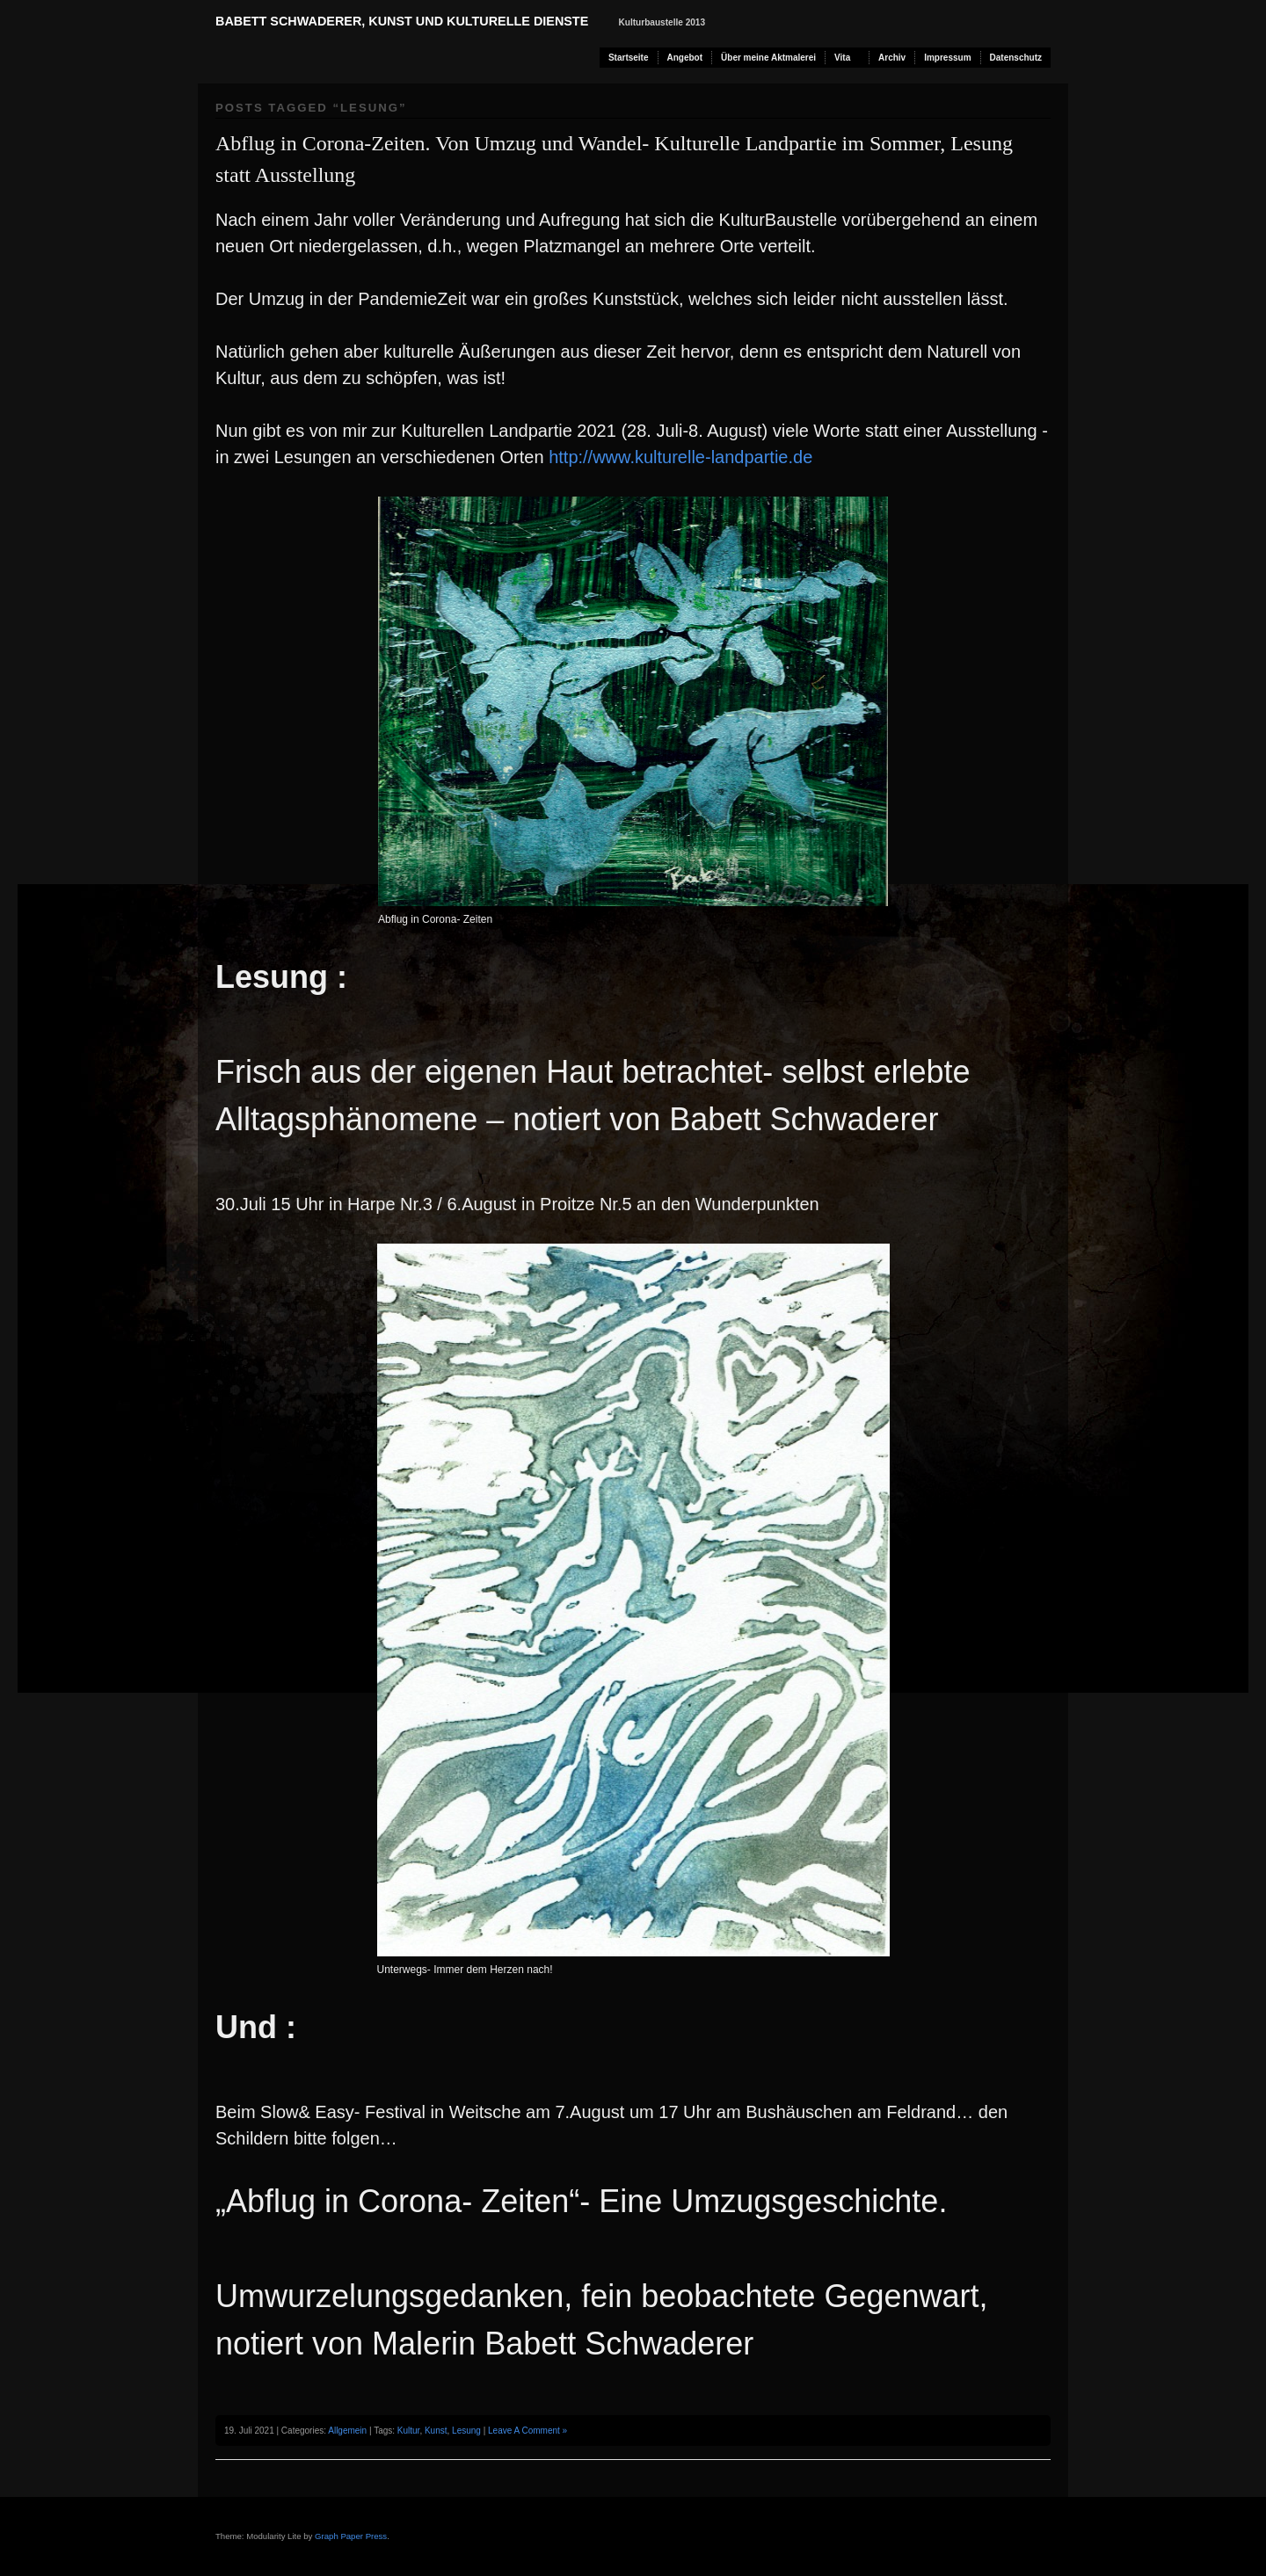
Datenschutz (1016, 57)
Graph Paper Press (351, 2536)
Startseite (628, 57)
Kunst (436, 2430)
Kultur (408, 2430)
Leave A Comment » (527, 2430)
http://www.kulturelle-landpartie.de (680, 457)
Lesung (466, 2430)
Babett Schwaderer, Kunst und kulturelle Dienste (401, 21)
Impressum (947, 57)
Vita (842, 57)
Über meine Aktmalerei (768, 57)
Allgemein (347, 2430)
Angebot (685, 57)
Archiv (892, 57)
